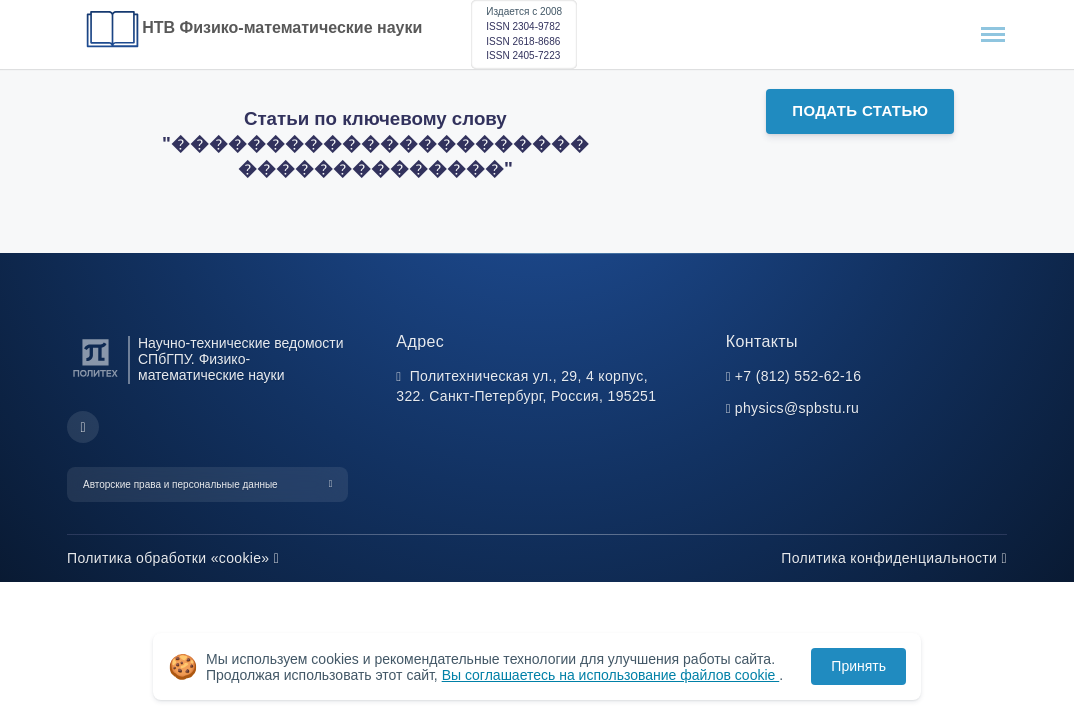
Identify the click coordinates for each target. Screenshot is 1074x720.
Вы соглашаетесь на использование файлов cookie (611, 675)
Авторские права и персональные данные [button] (180, 484)
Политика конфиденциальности (894, 558)
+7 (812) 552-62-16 (798, 376)
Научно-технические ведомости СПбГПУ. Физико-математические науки (241, 359)
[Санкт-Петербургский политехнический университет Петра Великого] (95, 377)
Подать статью (860, 110)
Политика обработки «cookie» (173, 558)
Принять (858, 666)
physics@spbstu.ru (797, 408)
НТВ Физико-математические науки (282, 27)
